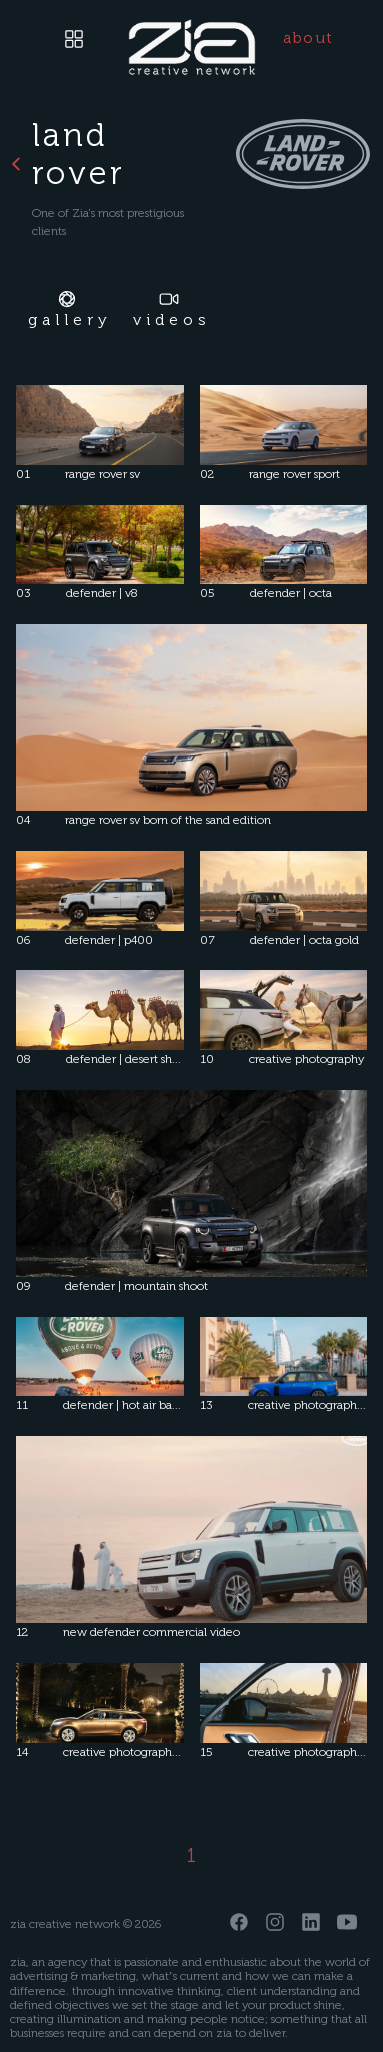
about (308, 37)
